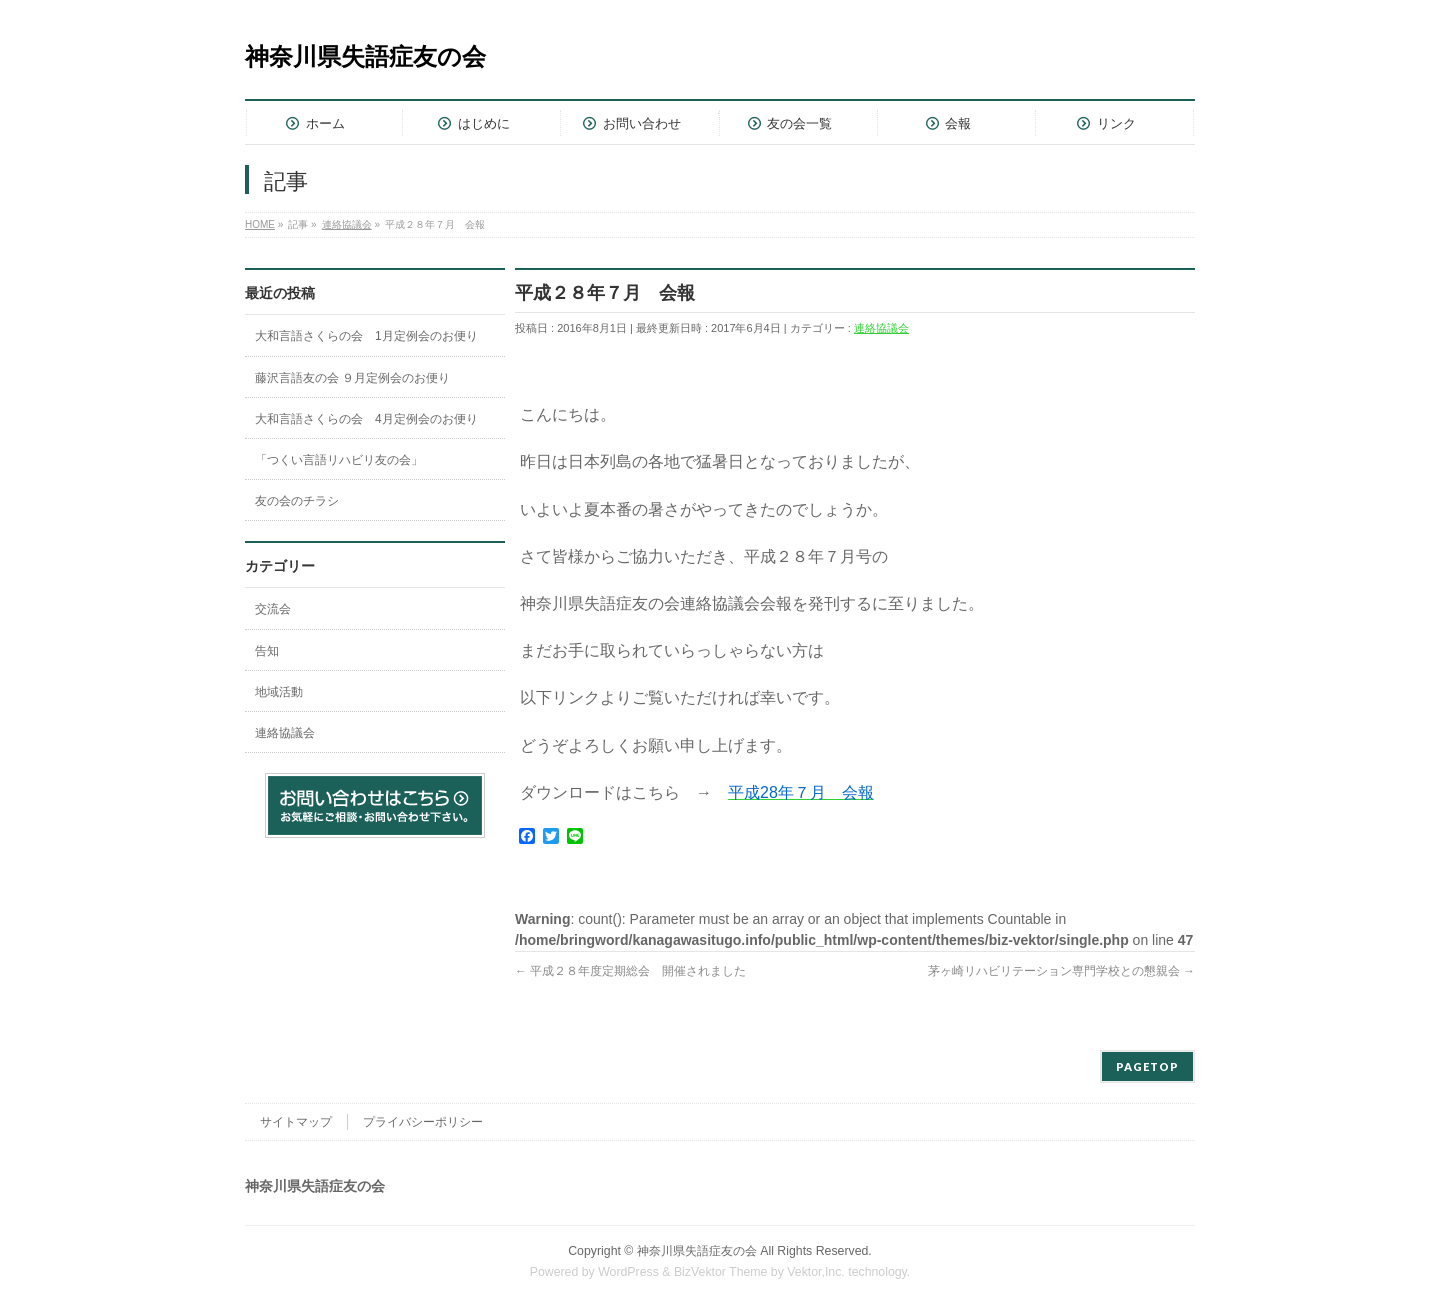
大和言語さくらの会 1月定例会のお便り (366, 336)
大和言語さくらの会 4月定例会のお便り (366, 419)
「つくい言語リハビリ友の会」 (339, 460)
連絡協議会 (881, 328)
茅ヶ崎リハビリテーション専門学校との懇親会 (1061, 971)
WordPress (628, 1272)
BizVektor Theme (721, 1272)
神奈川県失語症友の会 (365, 56)
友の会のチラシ (297, 501)
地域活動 (279, 692)
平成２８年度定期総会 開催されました (630, 971)
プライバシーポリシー (423, 1122)
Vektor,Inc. (816, 1272)
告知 (267, 651)
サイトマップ (296, 1122)
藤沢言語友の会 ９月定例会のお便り (352, 378)
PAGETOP (1147, 1066)
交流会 (273, 609)
